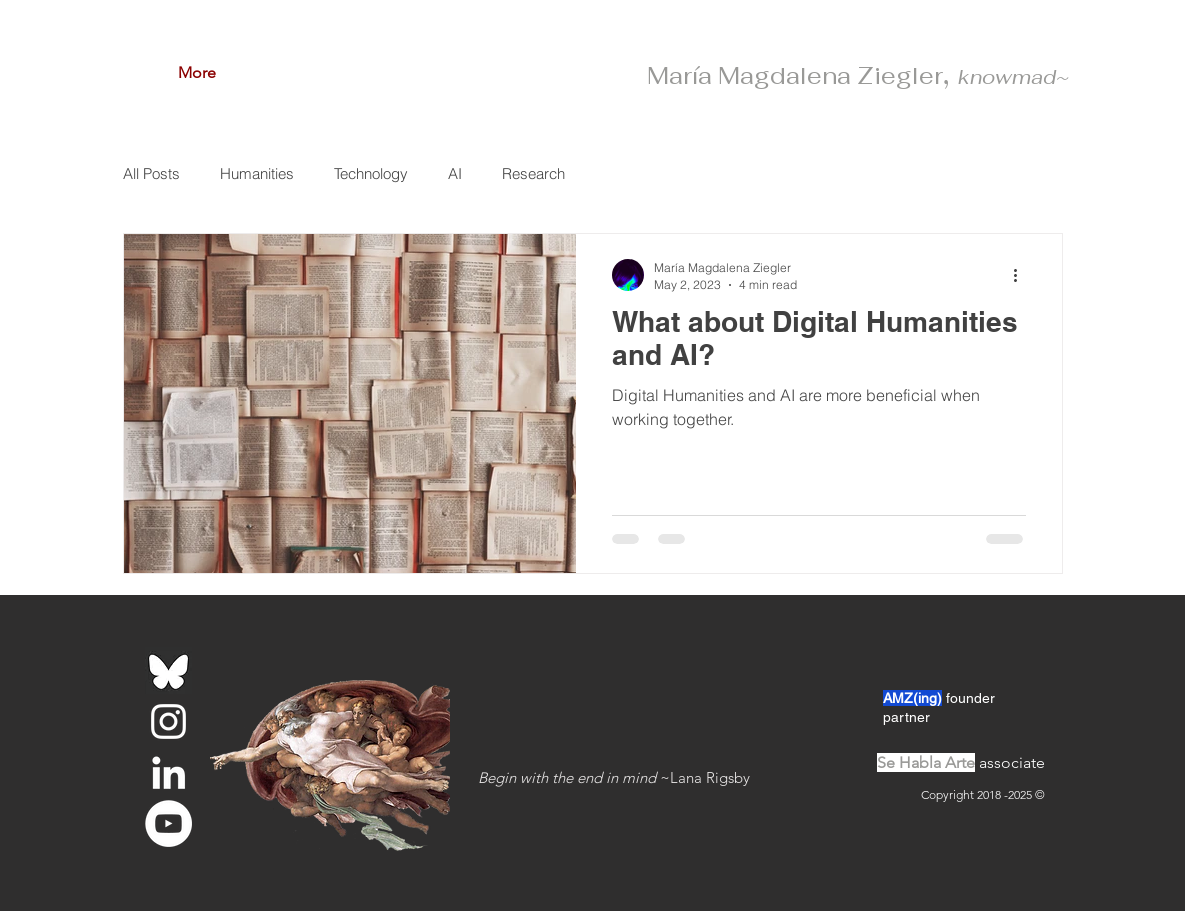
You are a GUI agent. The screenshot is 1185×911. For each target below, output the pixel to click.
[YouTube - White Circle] (168, 823)
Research (533, 173)
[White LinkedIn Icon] (168, 772)
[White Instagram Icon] (168, 721)
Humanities (257, 173)
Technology (371, 173)
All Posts (151, 173)
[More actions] (1023, 275)
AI (455, 173)
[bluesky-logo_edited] (168, 670)
